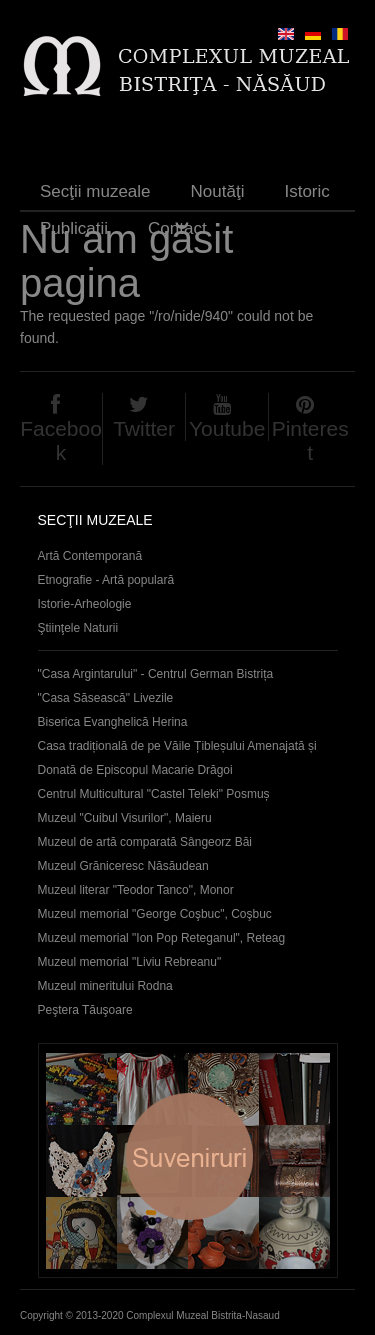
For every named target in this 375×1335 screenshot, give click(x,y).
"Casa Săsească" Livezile (106, 698)
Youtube (227, 428)
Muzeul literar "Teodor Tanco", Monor (136, 890)
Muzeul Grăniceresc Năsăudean (123, 866)
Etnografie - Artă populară (106, 580)
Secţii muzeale (95, 191)
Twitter (144, 428)
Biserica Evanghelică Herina (113, 722)
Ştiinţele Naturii (78, 628)
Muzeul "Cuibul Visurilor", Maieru (125, 818)
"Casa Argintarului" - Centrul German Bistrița (156, 674)
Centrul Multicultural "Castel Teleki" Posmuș (154, 794)
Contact (177, 228)
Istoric (306, 191)
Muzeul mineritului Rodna (105, 986)
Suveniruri (188, 1160)
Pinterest (310, 440)
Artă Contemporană (90, 556)
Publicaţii (74, 228)
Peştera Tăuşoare (85, 1010)
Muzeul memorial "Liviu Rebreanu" (130, 962)
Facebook (61, 440)
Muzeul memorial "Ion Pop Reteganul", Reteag (162, 938)
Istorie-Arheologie (85, 604)
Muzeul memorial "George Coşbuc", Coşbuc (155, 914)
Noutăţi (218, 191)
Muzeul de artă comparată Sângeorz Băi (145, 842)
